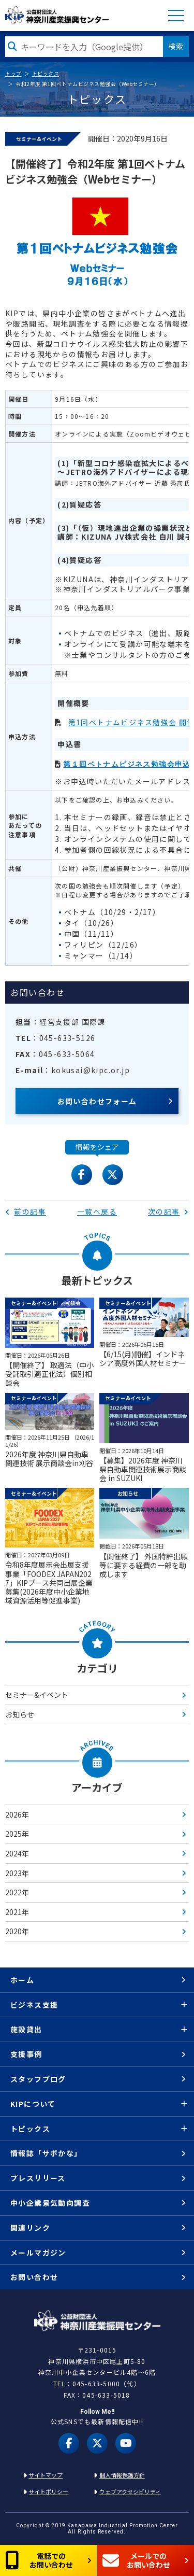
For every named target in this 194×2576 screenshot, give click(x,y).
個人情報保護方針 (122, 2475)
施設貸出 (26, 2029)
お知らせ (19, 1714)
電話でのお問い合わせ (39, 2560)
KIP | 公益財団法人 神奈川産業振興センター (57, 15)
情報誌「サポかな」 (46, 2153)
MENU (176, 15)
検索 (175, 46)
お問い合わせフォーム (97, 1101)
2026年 (17, 1814)
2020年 (17, 1931)
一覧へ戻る (97, 1211)
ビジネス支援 (34, 2005)
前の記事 (25, 1211)
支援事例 (26, 2054)
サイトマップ (45, 2475)
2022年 (17, 1892)
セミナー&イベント (36, 1695)
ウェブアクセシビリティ (130, 2491)
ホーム (22, 1980)
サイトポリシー (48, 2491)
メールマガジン (38, 2252)
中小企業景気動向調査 (50, 2203)
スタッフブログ (38, 2079)
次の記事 (168, 1211)
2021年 (17, 1912)
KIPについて (33, 2104)
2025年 (17, 1833)
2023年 (17, 1873)
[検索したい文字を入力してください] (84, 46)
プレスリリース (38, 2178)
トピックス (45, 73)
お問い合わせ (34, 2277)
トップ (13, 73)
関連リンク (30, 2227)
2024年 (17, 1853)
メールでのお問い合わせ (136, 2560)
